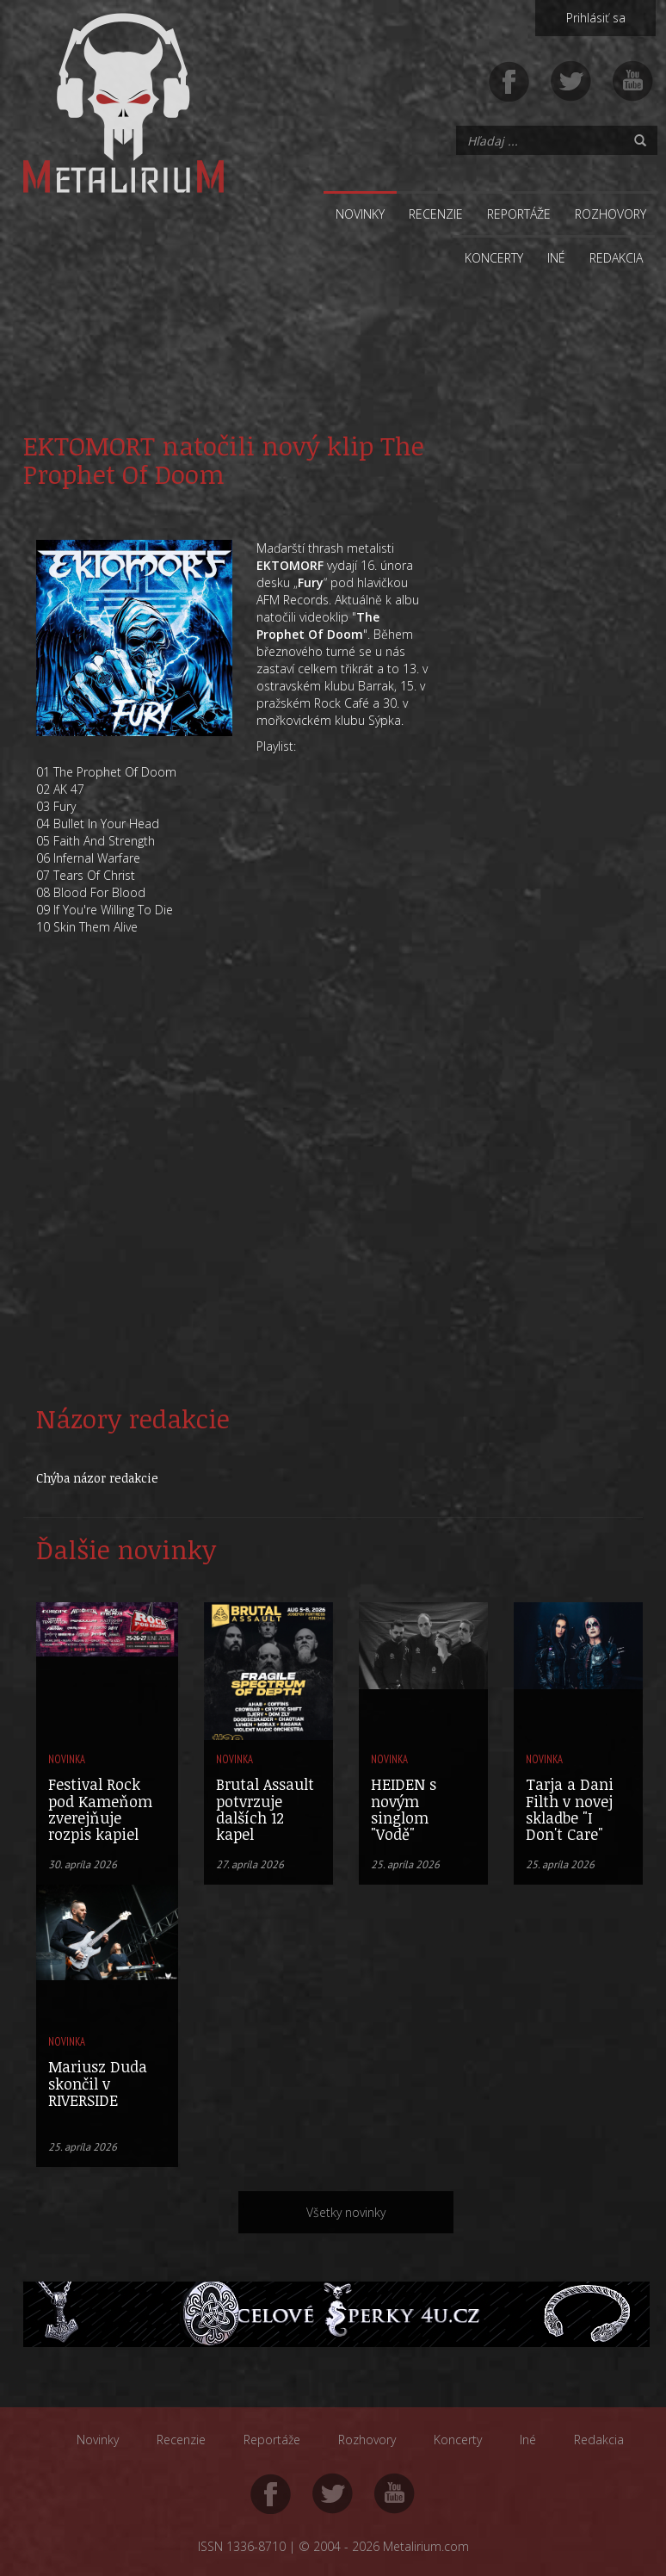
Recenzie (436, 214)
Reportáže (519, 214)
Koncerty (494, 258)
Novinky (360, 214)
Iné (556, 258)
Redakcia (616, 258)
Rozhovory (610, 214)
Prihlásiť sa (596, 17)
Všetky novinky (345, 2212)
